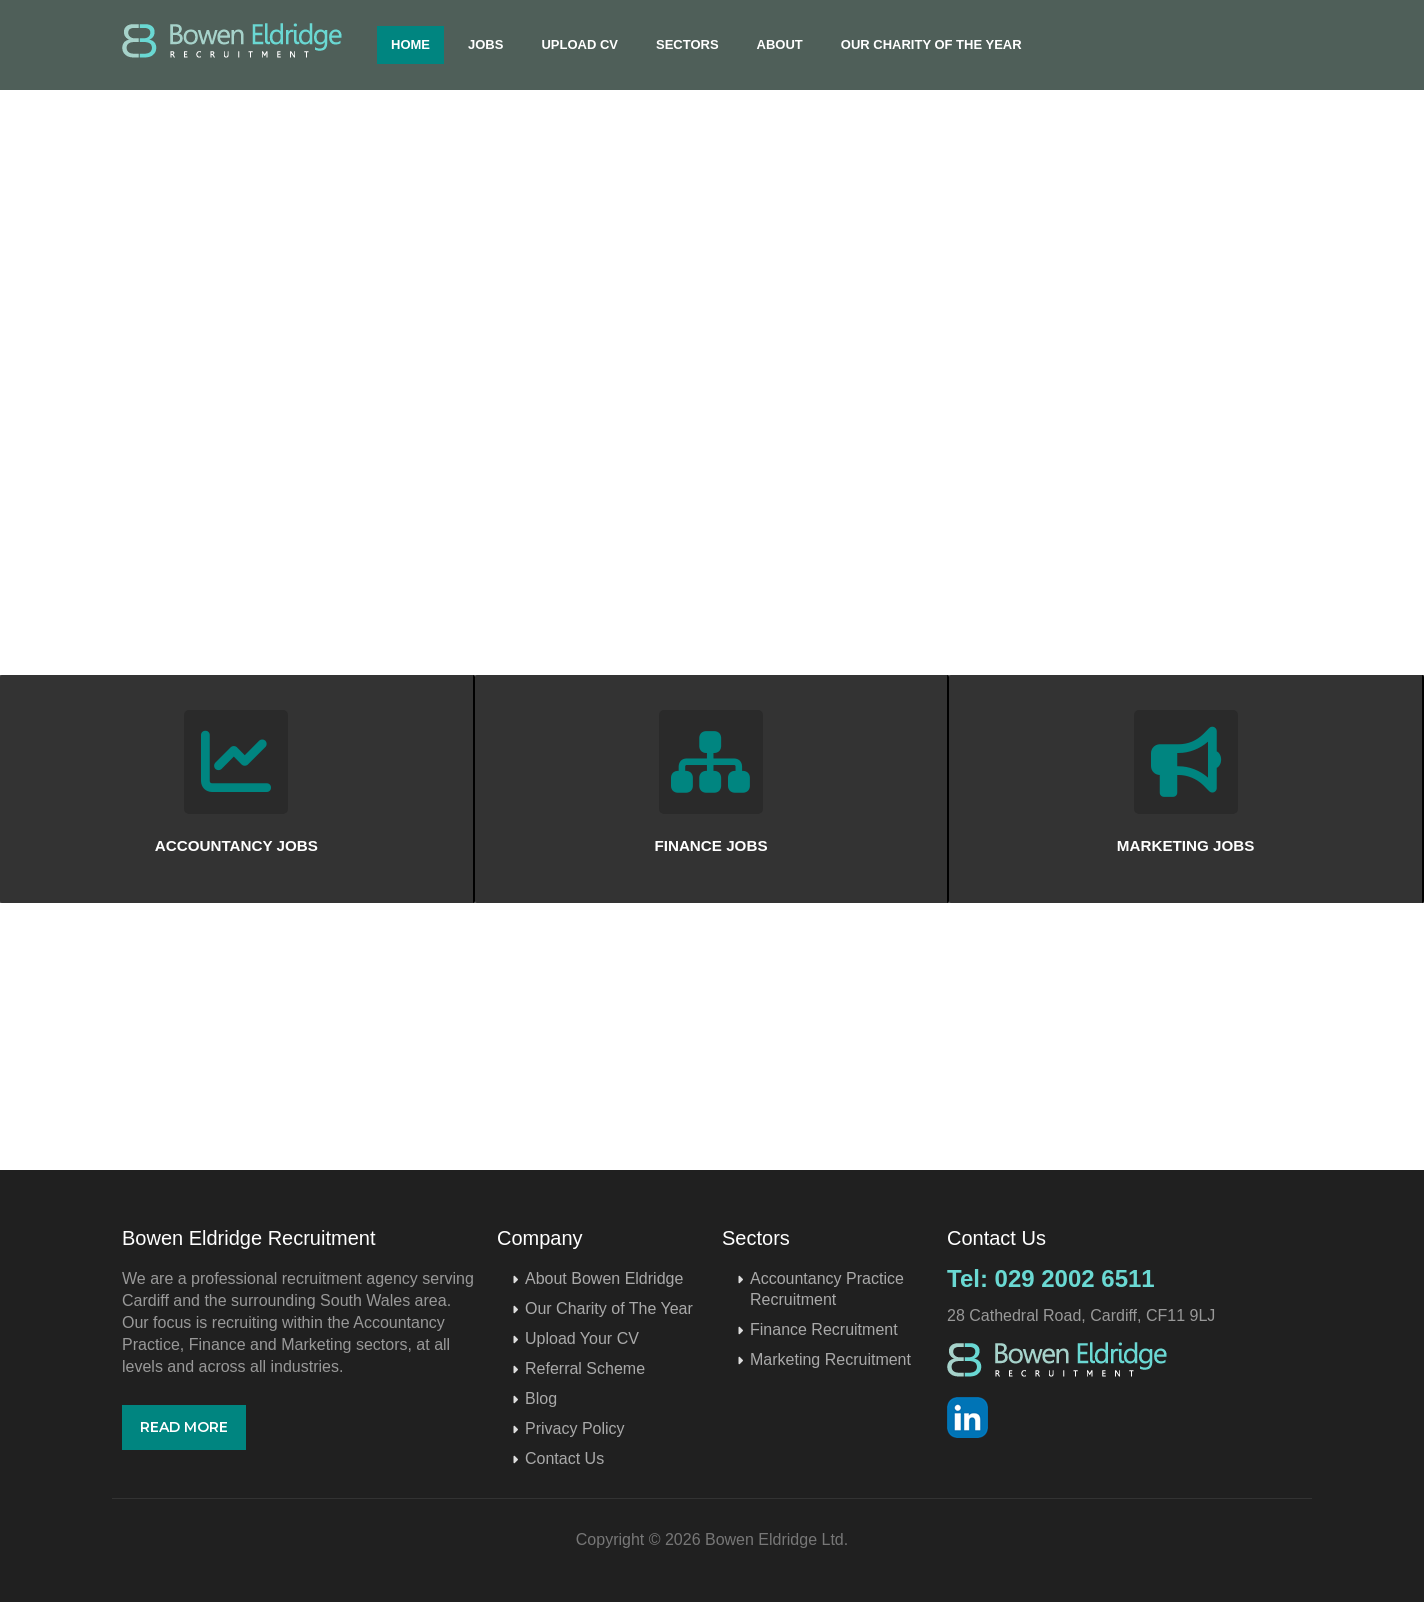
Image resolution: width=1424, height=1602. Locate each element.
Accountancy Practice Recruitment (827, 1289)
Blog (541, 1398)
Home (410, 44)
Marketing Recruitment (830, 1359)
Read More (184, 1427)
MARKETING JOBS (1186, 845)
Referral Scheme (585, 1368)
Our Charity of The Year (931, 44)
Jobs (485, 44)
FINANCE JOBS (710, 845)
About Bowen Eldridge (604, 1278)
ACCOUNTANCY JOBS (236, 845)
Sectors (687, 44)
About (780, 44)
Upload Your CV (582, 1338)
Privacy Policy (575, 1428)
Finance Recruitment (824, 1329)
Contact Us (564, 1458)
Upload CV (579, 44)
